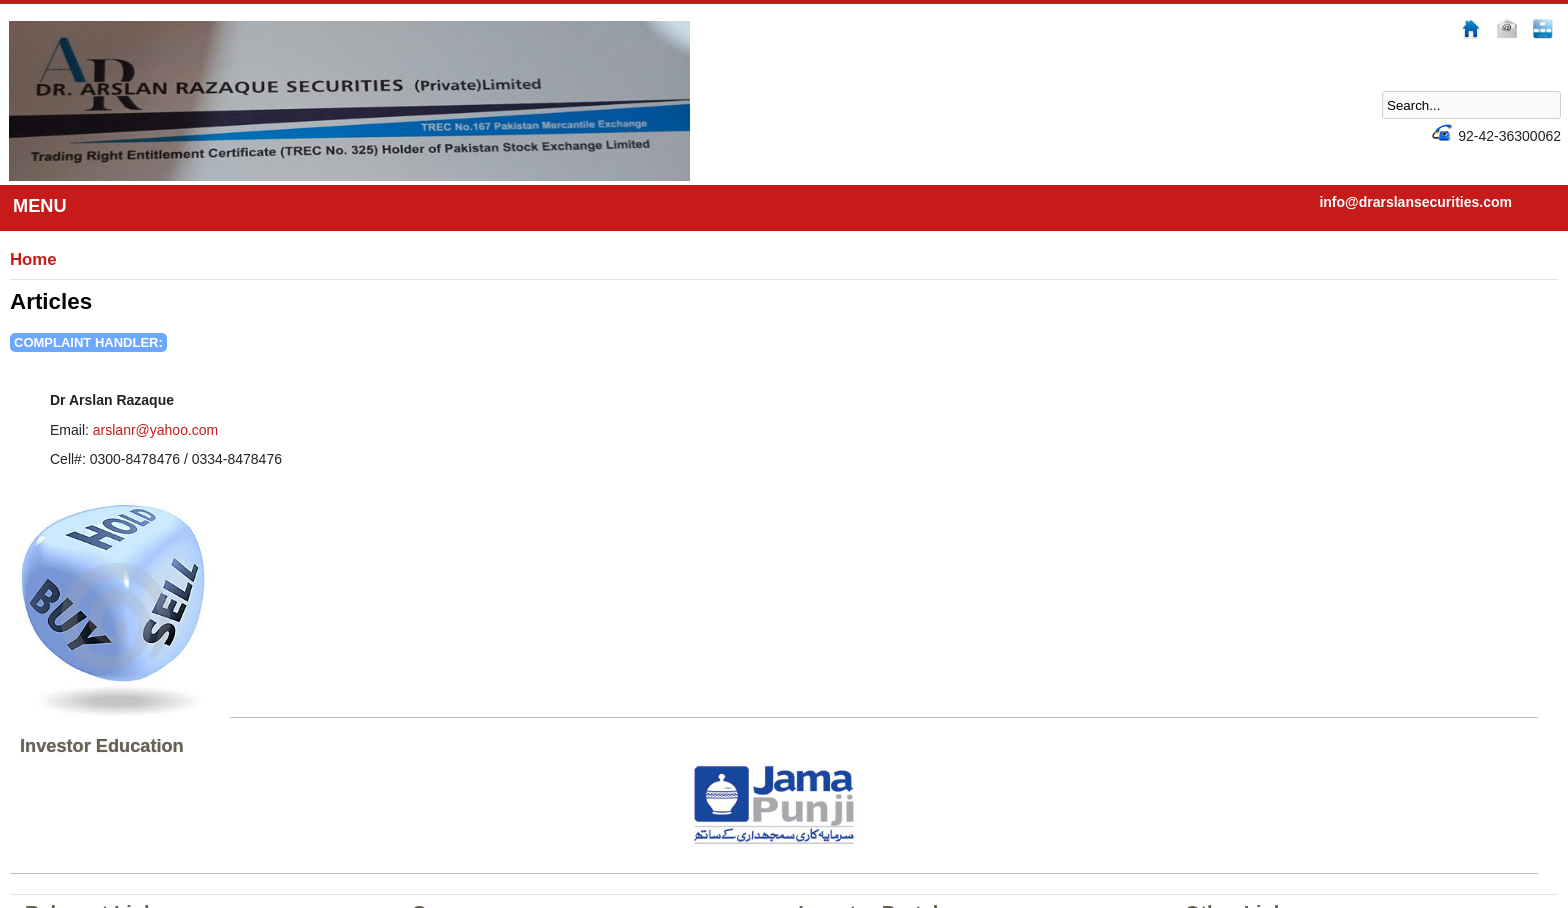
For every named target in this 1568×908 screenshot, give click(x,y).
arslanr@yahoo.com (156, 430)
